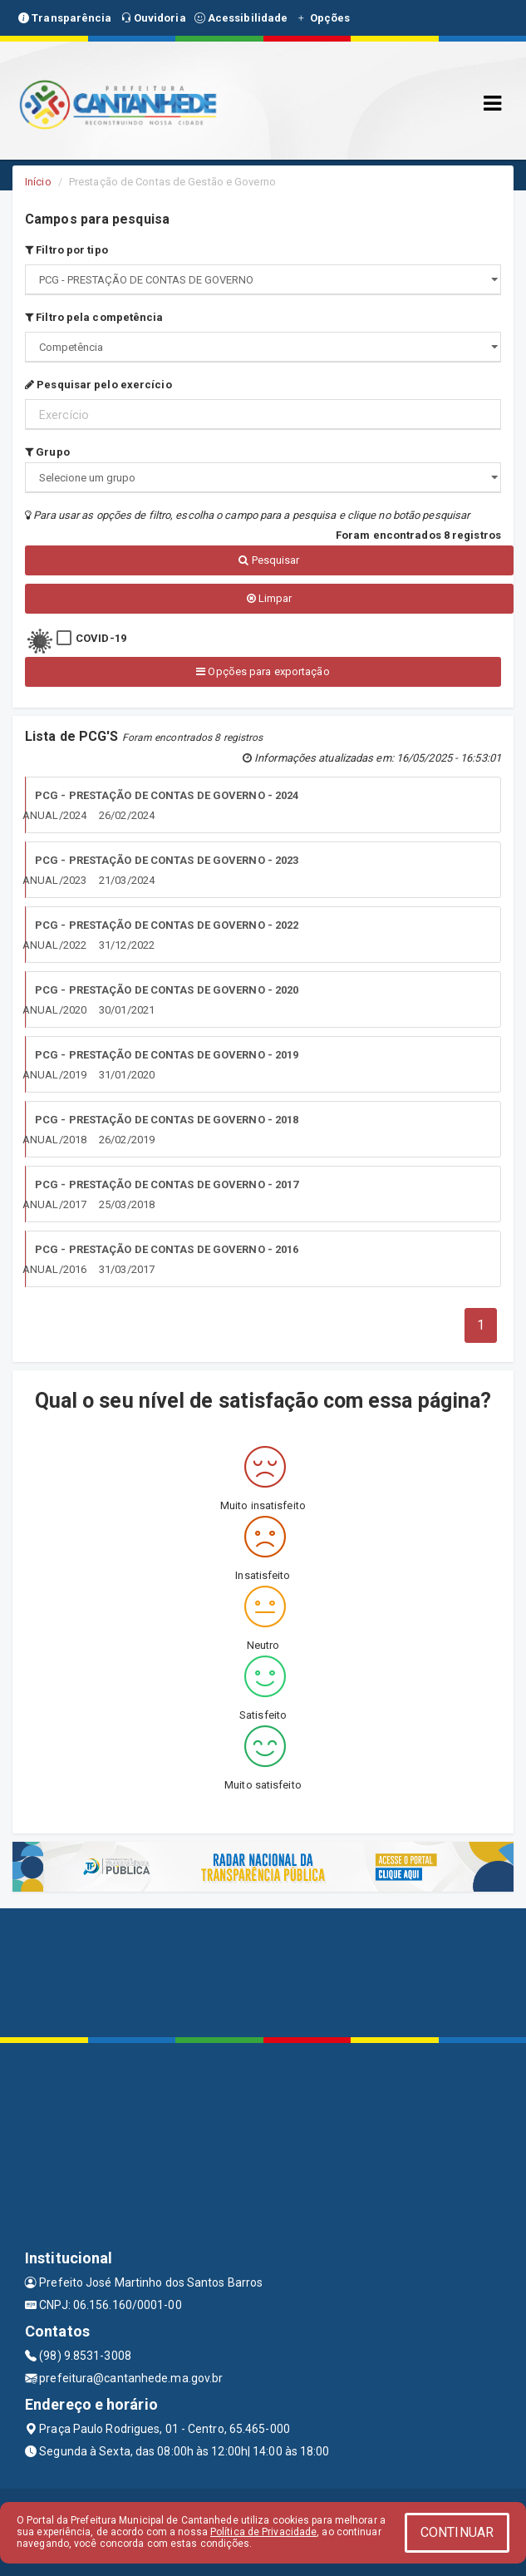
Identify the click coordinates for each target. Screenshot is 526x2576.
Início (38, 181)
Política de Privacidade (263, 2532)
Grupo (47, 452)
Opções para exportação (262, 671)
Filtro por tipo (66, 250)
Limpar (269, 598)
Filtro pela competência (94, 317)
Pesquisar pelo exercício (98, 384)
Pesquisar (268, 560)
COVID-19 (101, 638)
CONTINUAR (457, 2532)
